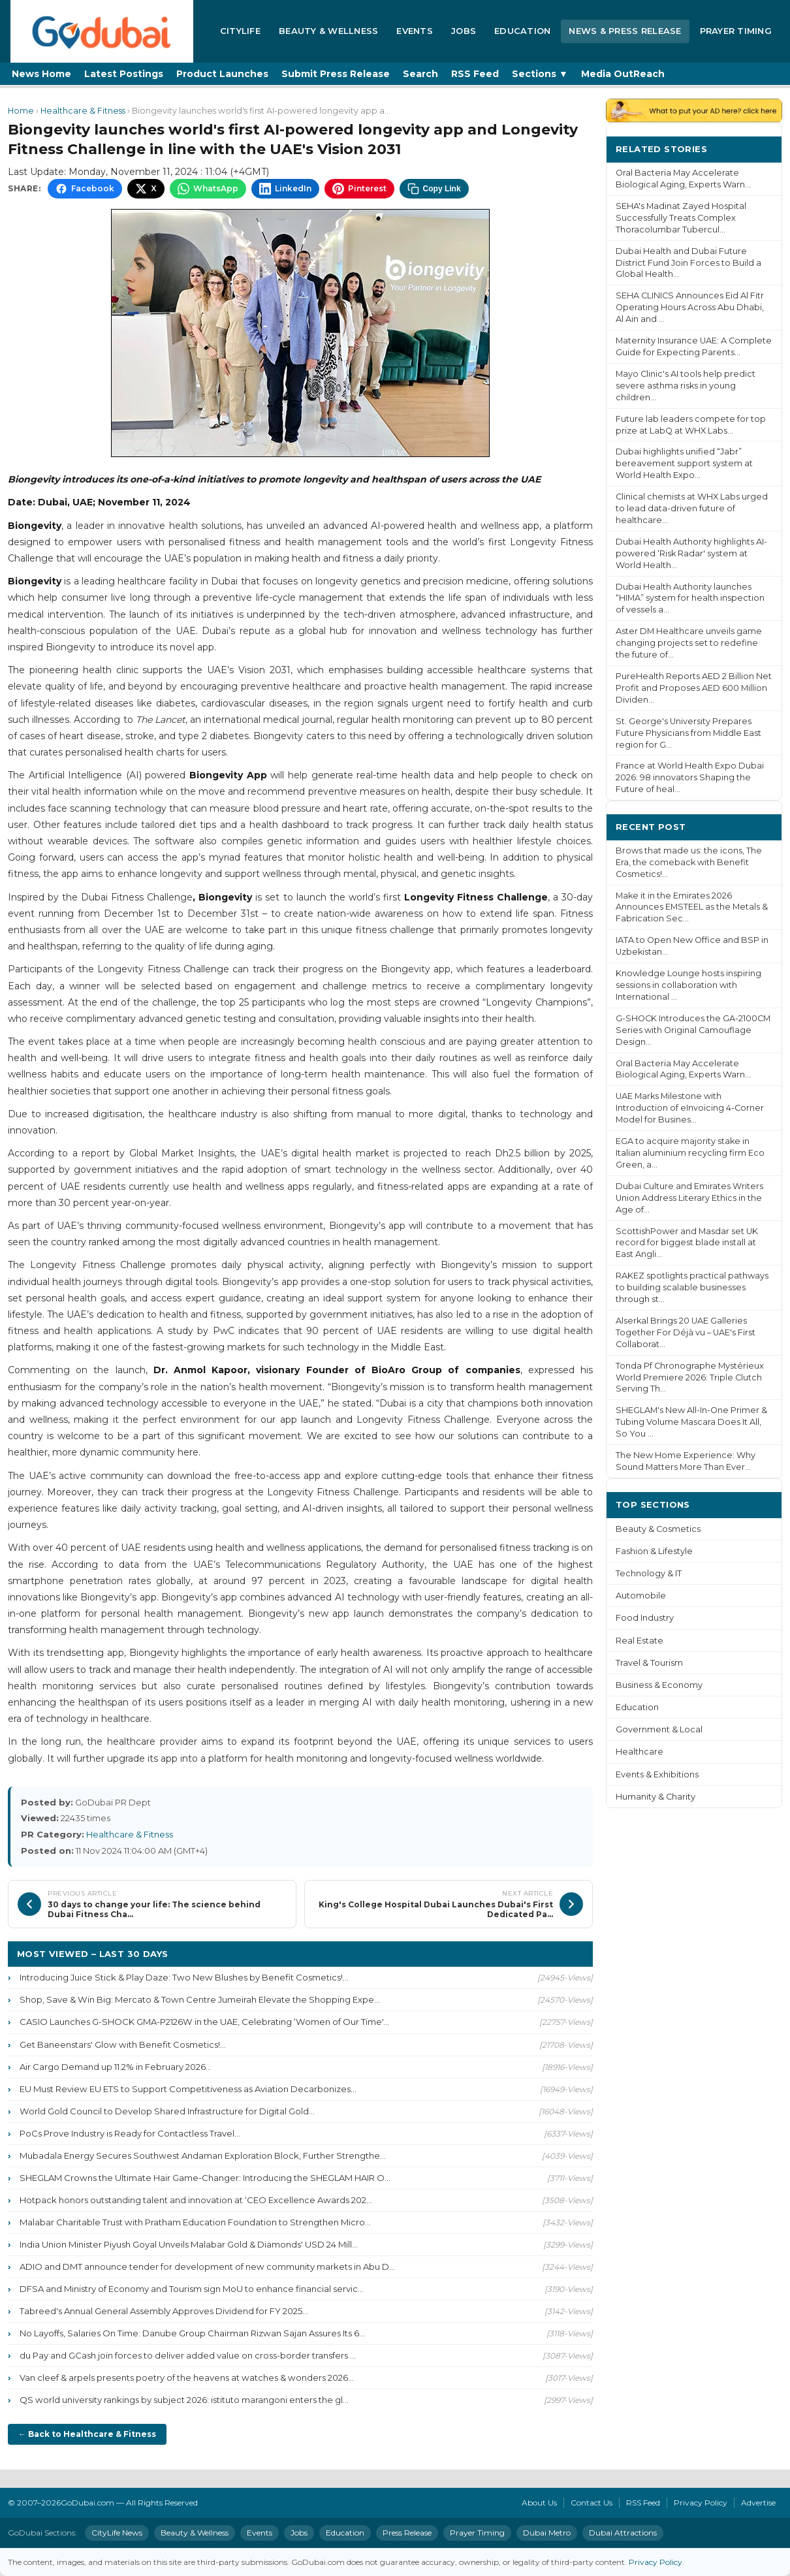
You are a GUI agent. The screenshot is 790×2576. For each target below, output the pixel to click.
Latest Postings (123, 74)
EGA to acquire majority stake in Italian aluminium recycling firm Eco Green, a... (690, 1152)
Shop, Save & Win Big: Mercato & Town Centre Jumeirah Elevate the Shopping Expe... (200, 1999)
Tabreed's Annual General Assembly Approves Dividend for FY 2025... (164, 2311)
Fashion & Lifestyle (654, 1551)
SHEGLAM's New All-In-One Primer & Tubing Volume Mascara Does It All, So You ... (691, 1422)
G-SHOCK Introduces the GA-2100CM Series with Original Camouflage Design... (693, 1030)
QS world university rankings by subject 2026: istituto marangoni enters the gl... (184, 2399)
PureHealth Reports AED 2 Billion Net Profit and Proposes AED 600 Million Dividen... (694, 688)
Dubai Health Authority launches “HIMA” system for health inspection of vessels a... (690, 598)
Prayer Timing (736, 30)
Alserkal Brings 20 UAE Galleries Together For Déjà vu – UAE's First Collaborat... (685, 1332)
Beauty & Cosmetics (658, 1529)
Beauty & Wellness (328, 30)
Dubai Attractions (623, 2532)
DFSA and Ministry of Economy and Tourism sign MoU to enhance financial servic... (192, 2288)
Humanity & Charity (655, 1797)
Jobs (463, 30)
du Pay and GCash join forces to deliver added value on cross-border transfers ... (188, 2355)
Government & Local (659, 1729)
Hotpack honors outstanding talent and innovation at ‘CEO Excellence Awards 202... (196, 2200)
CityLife (240, 30)
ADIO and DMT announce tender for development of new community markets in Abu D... (207, 2266)
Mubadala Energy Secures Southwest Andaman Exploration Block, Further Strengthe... (203, 2155)
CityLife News (116, 2532)
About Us (539, 2502)
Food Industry (645, 1618)
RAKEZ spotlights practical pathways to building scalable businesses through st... (692, 1287)
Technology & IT (649, 1573)
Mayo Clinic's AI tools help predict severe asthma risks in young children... (685, 385)
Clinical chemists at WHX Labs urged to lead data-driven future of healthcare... (692, 508)
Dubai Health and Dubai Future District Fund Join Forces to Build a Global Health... (688, 262)
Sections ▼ (540, 74)
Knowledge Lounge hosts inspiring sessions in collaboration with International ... (688, 985)
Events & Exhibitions (657, 1774)
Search (420, 74)
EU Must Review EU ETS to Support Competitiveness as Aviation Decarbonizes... (188, 2089)
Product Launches (222, 74)
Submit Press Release (335, 74)
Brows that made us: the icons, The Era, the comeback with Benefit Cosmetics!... (689, 862)
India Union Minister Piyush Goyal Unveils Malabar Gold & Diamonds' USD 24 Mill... (189, 2244)
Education (522, 30)
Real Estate (639, 1641)
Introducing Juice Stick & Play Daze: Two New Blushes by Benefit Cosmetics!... (184, 1977)
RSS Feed (475, 74)
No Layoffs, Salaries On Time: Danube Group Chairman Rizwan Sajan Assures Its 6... (192, 2333)
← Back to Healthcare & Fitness (87, 2434)
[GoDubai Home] (101, 31)
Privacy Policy (700, 2502)
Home (21, 111)
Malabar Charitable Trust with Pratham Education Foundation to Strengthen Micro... (195, 2222)
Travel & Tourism (649, 1663)
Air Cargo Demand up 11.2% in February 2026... (116, 2066)
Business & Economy (659, 1685)
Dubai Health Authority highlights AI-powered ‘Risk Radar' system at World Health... (691, 553)
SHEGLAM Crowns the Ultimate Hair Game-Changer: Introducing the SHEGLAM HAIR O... (205, 2177)
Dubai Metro (547, 2532)
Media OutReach (623, 74)
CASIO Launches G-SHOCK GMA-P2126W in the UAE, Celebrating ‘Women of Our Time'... (204, 2021)
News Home (41, 74)
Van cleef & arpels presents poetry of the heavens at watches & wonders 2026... (187, 2377)
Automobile (641, 1595)
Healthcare (639, 1752)
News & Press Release (625, 30)
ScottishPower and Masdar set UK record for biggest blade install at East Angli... (687, 1243)
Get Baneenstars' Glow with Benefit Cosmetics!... (123, 2044)
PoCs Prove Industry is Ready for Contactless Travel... (130, 2133)
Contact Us (591, 2502)
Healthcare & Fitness (82, 111)
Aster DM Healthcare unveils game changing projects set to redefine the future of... (689, 643)
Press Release (407, 2532)
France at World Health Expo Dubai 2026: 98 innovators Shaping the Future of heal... (690, 777)
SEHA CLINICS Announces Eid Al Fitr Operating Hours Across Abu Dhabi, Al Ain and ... (690, 307)
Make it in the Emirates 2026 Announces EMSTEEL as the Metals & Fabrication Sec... (692, 907)
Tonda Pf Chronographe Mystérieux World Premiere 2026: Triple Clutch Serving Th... (690, 1377)
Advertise (758, 2502)
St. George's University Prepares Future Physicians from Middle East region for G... (688, 733)
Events (414, 30)
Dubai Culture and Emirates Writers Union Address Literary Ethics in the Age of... (689, 1198)
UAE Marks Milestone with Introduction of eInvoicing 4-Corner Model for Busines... (690, 1107)
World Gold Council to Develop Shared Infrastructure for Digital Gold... (167, 2111)
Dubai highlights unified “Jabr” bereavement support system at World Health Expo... (684, 463)
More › (756, 148)
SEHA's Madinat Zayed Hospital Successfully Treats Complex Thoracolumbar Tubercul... (681, 217)
